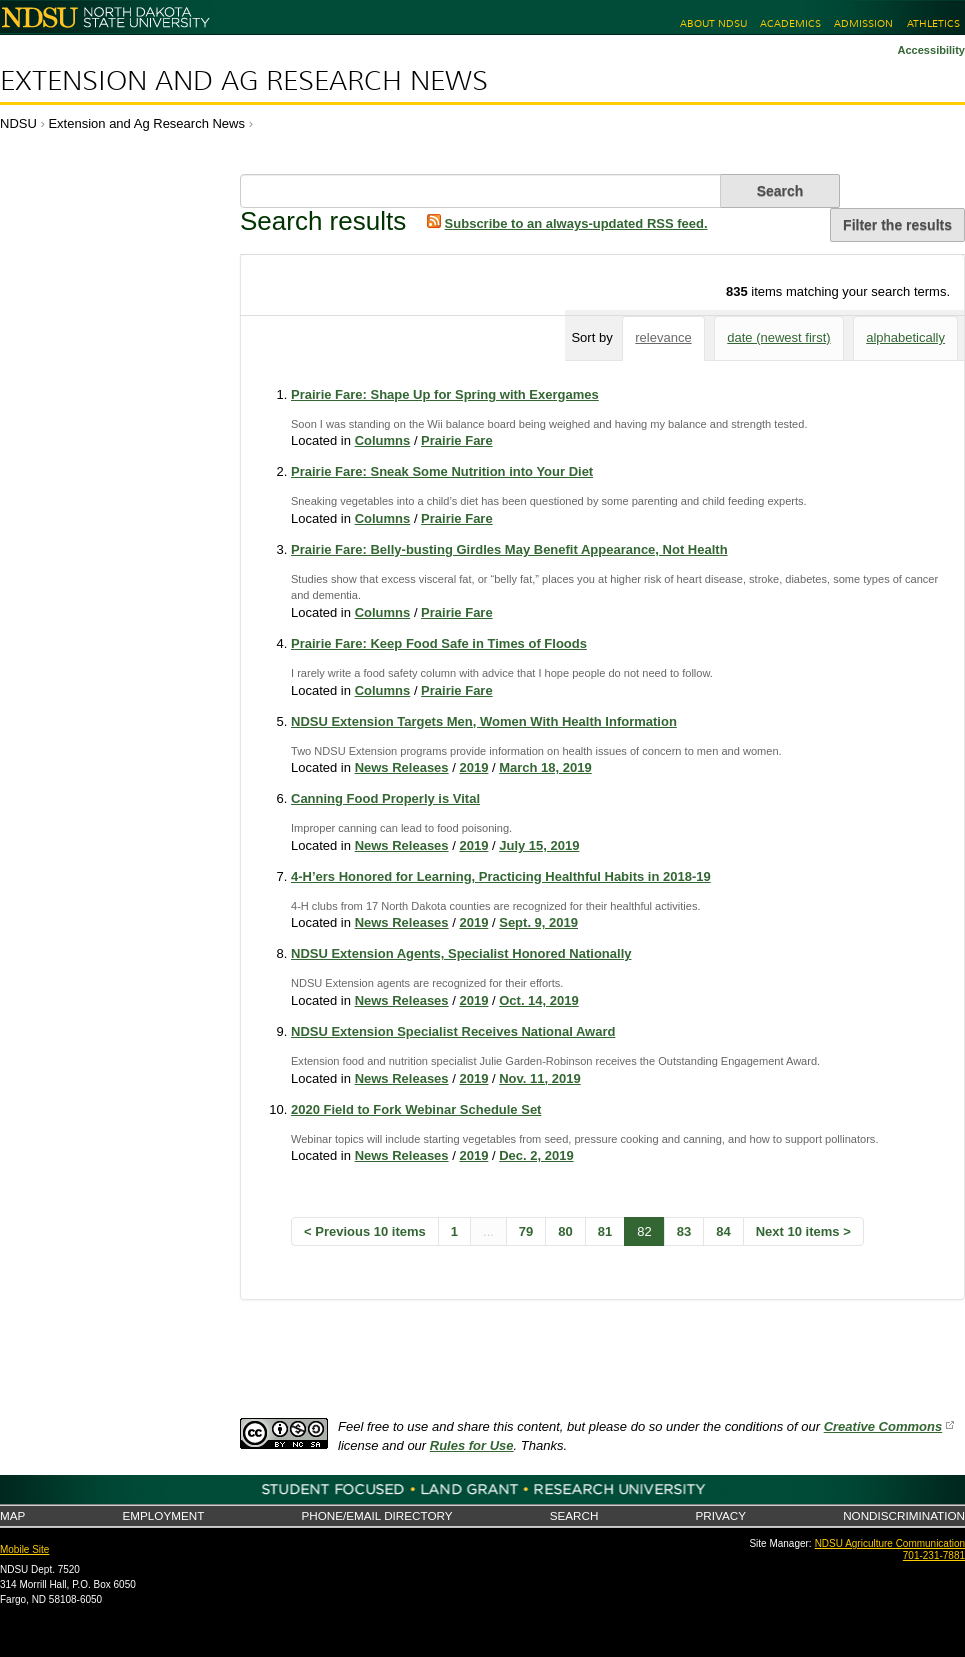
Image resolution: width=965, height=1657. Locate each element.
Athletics (933, 23)
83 (684, 1231)
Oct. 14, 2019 (539, 1000)
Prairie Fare (457, 440)
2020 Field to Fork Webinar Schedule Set (416, 1109)
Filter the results (897, 225)
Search (574, 1515)
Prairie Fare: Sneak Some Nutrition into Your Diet (442, 471)
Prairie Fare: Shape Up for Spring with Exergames (445, 394)
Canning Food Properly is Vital (385, 798)
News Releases (402, 767)
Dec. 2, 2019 (536, 1155)
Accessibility (931, 50)
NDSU (18, 123)
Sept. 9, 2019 (538, 922)
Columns (383, 440)
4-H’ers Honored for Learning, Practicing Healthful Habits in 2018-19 (501, 876)
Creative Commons (883, 1426)
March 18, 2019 (545, 767)
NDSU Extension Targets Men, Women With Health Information (484, 721)
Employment (163, 1515)
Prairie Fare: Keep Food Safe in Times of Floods (439, 643)
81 (605, 1231)
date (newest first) (778, 337)
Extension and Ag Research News (244, 81)
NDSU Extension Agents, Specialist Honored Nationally (461, 953)
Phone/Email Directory (376, 1515)
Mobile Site (24, 1549)
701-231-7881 (934, 1555)
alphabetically (905, 337)
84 (723, 1231)
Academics (790, 23)
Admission (863, 23)
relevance (663, 337)
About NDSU (713, 23)
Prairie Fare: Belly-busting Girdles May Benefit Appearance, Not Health (509, 549)
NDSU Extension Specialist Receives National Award (453, 1031)
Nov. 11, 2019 (539, 1078)
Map (12, 1515)
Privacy (721, 1515)
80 (565, 1231)
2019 (473, 767)
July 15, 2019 (539, 845)
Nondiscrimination (904, 1515)
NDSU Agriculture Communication (890, 1543)
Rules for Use (472, 1445)
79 (526, 1231)
